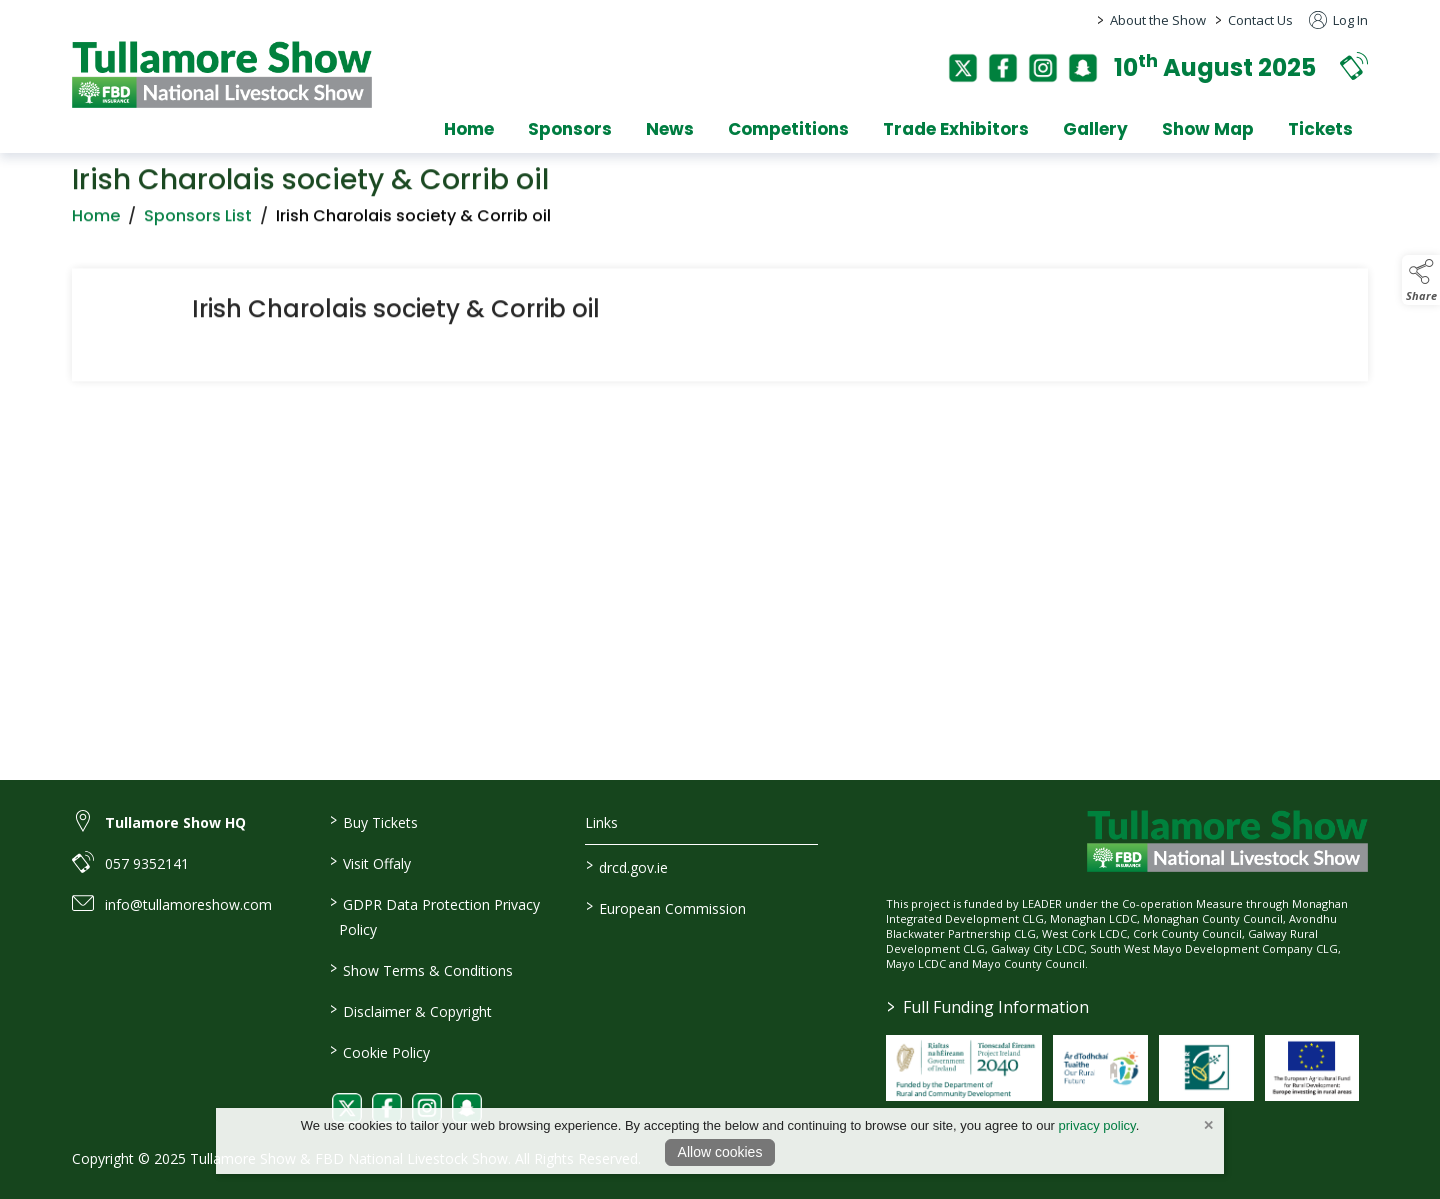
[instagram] (1043, 68)
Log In (1338, 20)
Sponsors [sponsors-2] (570, 129)
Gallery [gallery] (1095, 129)
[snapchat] (1083, 68)
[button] (1354, 65)
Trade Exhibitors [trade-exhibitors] (956, 129)
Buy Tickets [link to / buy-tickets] (373, 821)
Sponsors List (198, 221)
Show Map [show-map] (1208, 129)
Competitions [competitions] (788, 129)
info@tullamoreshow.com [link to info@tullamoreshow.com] (188, 904)
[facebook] (1003, 68)
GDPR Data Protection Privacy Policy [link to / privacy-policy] (434, 915)
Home (469, 129)
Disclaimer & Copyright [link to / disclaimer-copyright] (410, 1010)
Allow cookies (720, 1152)
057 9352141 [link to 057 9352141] (147, 863)
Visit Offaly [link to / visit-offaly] (369, 862)
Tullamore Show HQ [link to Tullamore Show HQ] (175, 822)
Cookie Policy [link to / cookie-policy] (379, 1051)
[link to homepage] (222, 74)
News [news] (670, 129)
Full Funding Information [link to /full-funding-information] (988, 1007)
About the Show (1158, 20)
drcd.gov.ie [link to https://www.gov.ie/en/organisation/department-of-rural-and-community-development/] (627, 866)
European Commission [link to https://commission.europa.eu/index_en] (666, 907)
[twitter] (963, 68)
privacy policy (1097, 1125)
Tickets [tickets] (1320, 129)
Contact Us (1260, 20)
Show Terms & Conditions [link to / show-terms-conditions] (420, 969)
